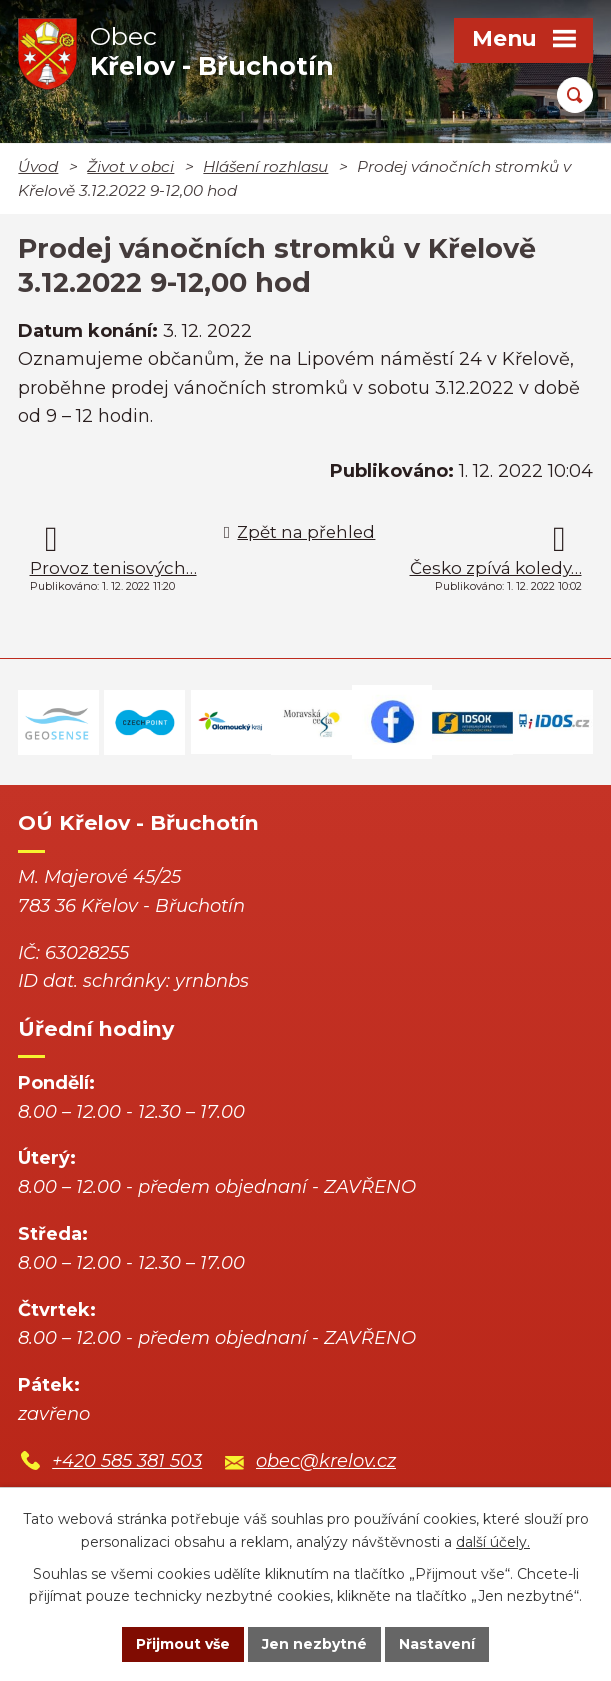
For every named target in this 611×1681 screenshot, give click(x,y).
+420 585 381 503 (127, 1461)
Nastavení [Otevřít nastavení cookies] (437, 1644)
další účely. (493, 1542)
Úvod (38, 166)
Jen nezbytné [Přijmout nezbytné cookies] (314, 1644)
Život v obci (130, 166)
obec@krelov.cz (326, 1461)
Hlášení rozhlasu (265, 166)
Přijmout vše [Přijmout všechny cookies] (183, 1644)
